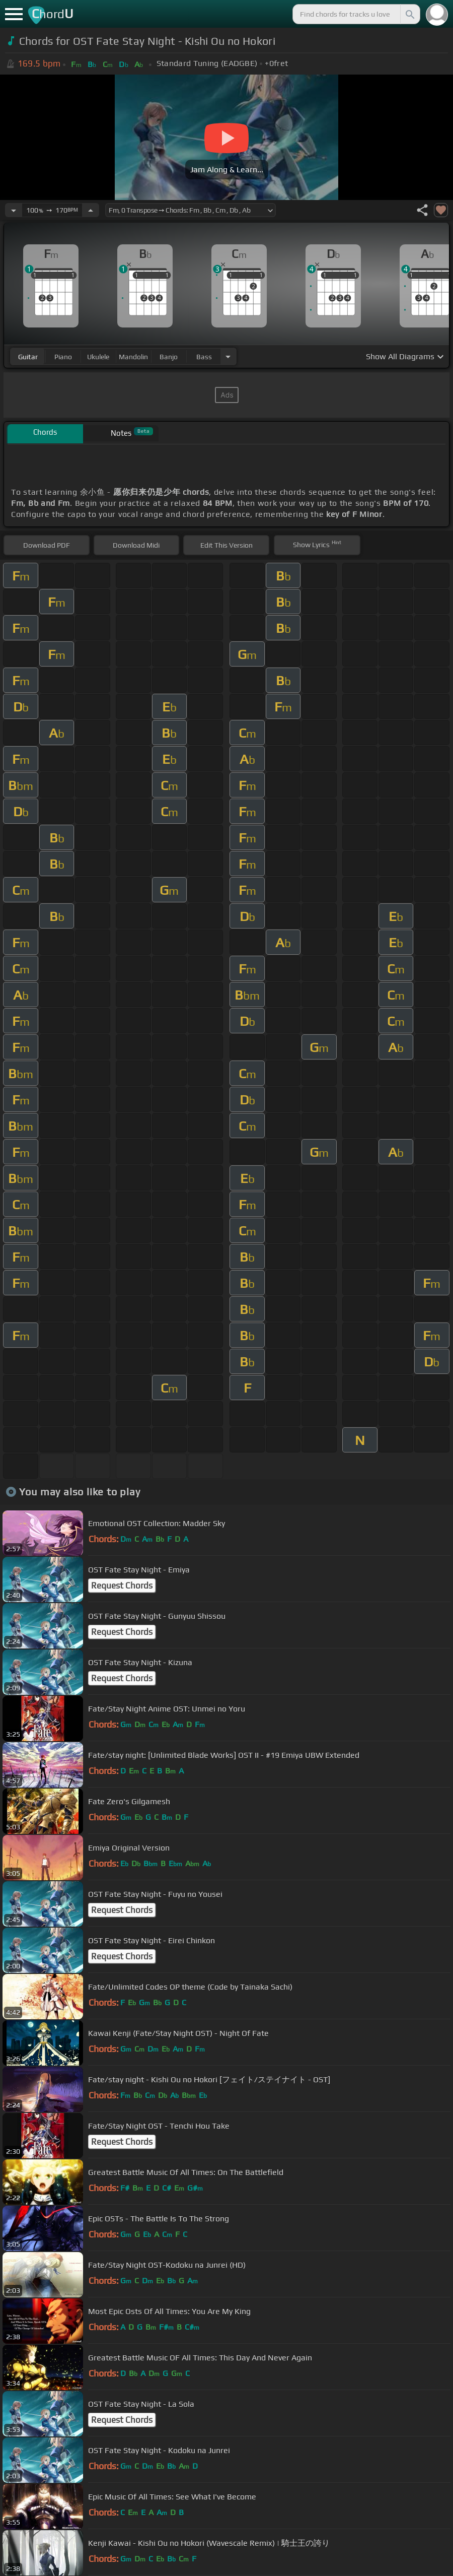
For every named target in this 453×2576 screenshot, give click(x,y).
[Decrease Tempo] (13, 210)
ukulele (98, 357)
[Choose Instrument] (228, 356)
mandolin (133, 357)
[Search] (409, 14)
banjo (169, 357)
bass (204, 357)
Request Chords (122, 1585)
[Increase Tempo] (90, 210)
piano (63, 357)
